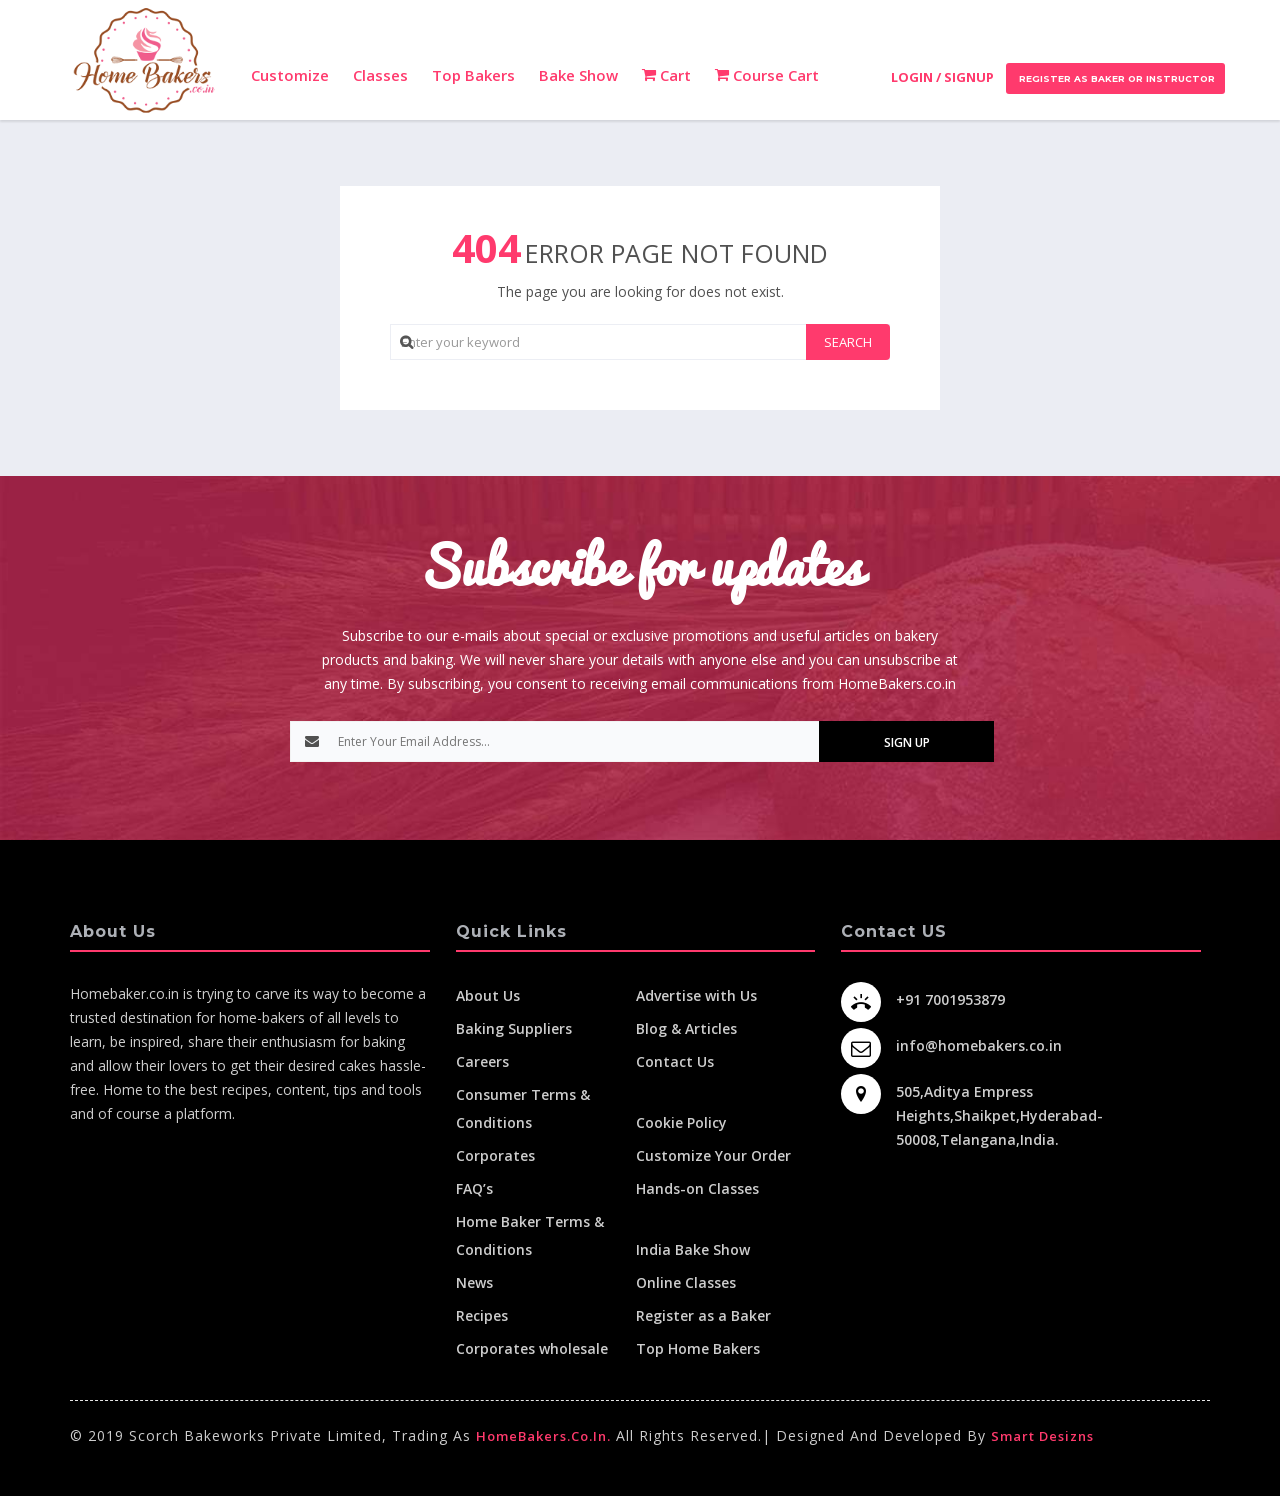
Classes (380, 75)
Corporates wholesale (532, 1348)
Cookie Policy (681, 1122)
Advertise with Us (696, 995)
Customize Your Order (713, 1155)
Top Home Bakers (698, 1348)
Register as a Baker (703, 1315)
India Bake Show (693, 1249)
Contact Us (675, 1061)
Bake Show (578, 75)
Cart (666, 75)
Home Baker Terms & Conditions (530, 1235)
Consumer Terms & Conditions (523, 1108)
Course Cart (767, 75)
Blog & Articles (686, 1028)
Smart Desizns (1042, 1436)
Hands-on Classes (697, 1188)
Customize (290, 75)
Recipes (482, 1315)
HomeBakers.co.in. (543, 1436)
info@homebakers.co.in (979, 1045)
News (474, 1282)
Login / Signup (942, 77)
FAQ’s (474, 1188)
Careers (482, 1061)
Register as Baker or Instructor (1115, 78)
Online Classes (686, 1282)
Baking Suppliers (514, 1028)
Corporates (495, 1155)
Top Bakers (473, 75)
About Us (488, 995)
